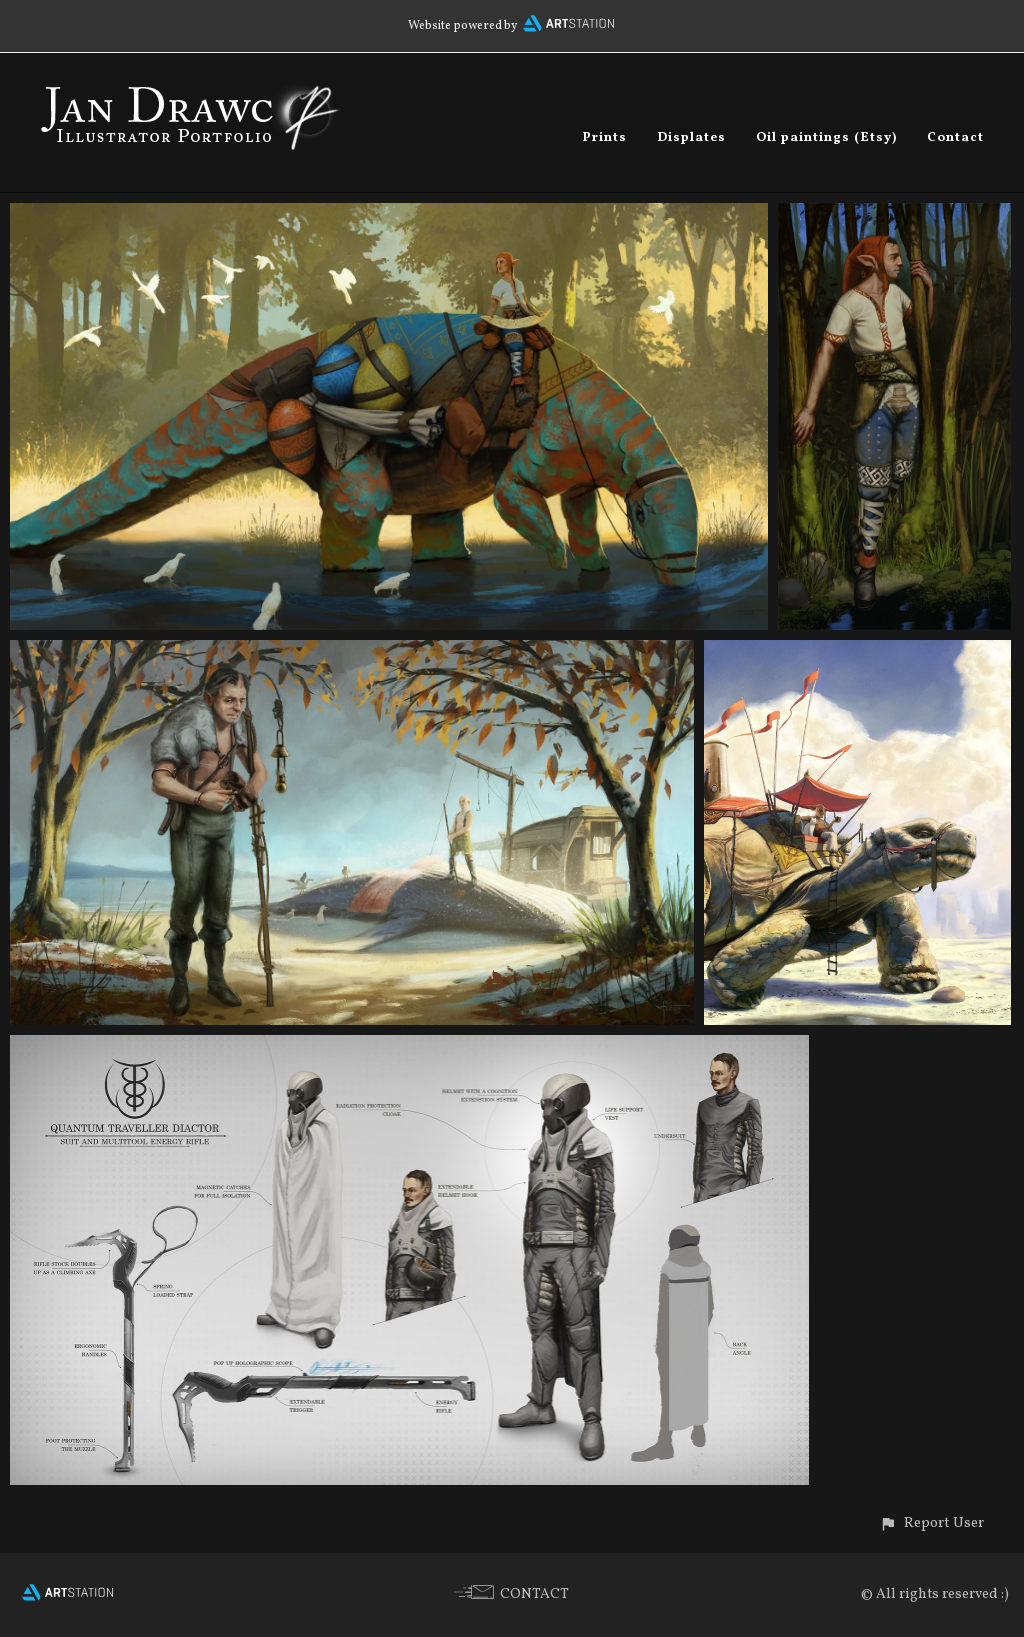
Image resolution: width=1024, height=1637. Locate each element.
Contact (955, 138)
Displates (691, 138)
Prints (604, 138)
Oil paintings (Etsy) (826, 138)
